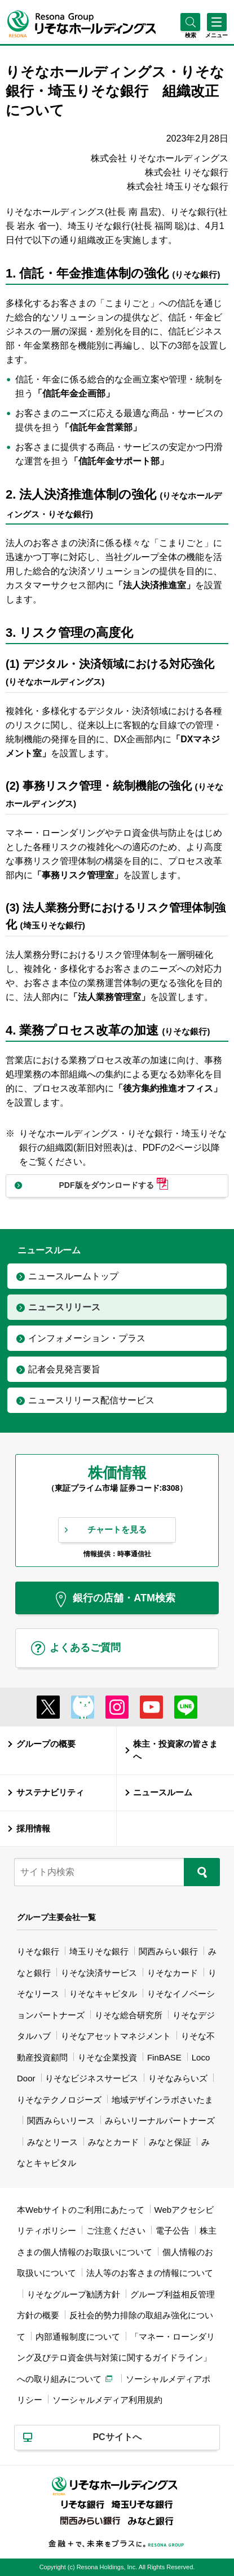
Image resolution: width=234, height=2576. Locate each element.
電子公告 (172, 2230)
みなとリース (52, 2142)
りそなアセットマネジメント (116, 2036)
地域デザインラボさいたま (162, 2099)
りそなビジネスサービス (91, 2078)
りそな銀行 (38, 1951)
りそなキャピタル (103, 1993)
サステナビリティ (50, 1792)
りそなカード (172, 1973)
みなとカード (113, 2142)
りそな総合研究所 (128, 2015)
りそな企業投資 (107, 2057)
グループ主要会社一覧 (56, 1917)
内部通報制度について (78, 2336)
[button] (190, 35)
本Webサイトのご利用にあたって (80, 2209)
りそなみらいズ (177, 2078)
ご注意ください (115, 2230)
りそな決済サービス (99, 1973)
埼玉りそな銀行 (99, 1951)
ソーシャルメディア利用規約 (107, 2400)
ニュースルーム (162, 1792)
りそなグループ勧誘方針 (73, 2294)
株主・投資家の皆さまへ (175, 1751)
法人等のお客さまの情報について (149, 2273)
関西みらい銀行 (168, 1951)
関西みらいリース (61, 2120)
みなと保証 (170, 2142)
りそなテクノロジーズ (59, 2099)
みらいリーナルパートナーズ (160, 2120)
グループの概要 (46, 1744)
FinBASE (164, 2057)
